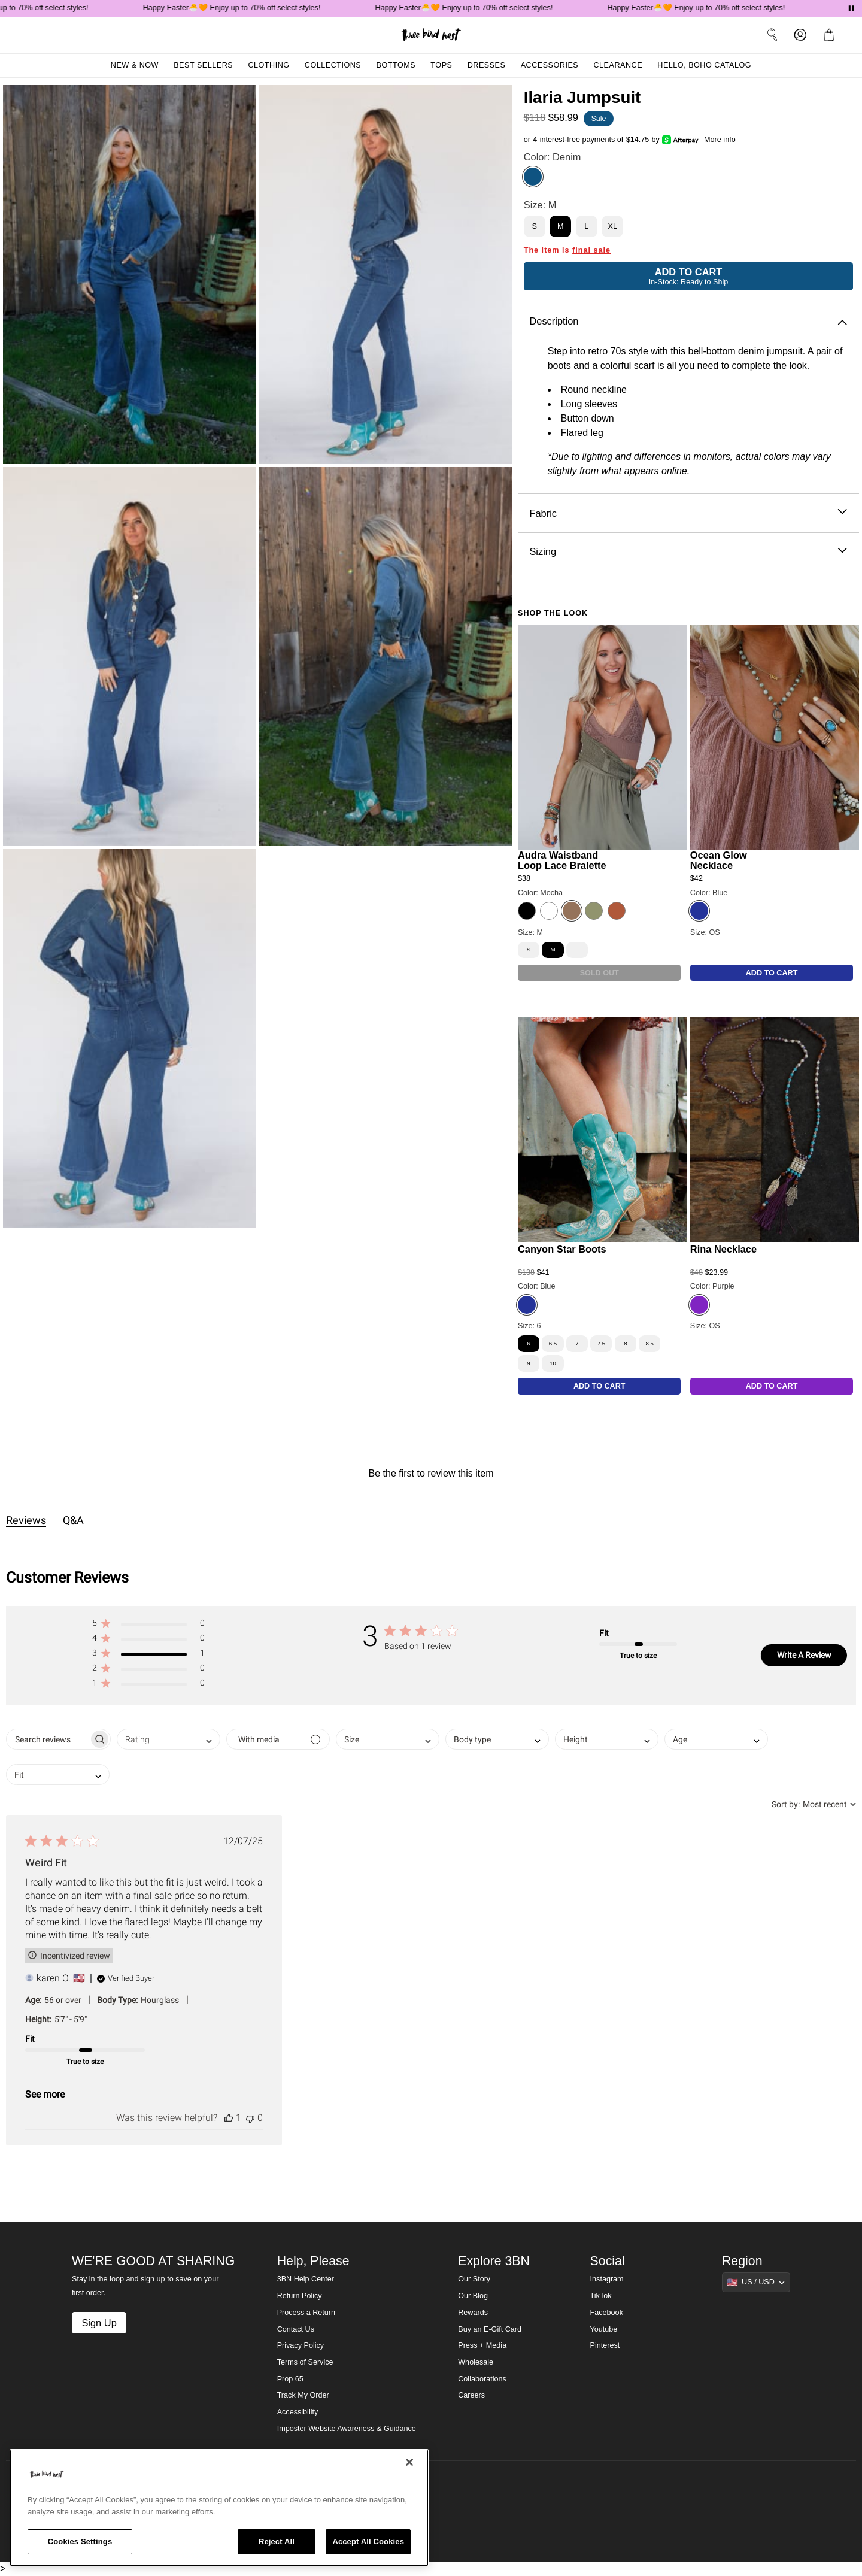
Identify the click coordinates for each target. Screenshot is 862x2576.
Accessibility (297, 2412)
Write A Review (804, 1655)
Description (688, 321)
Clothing (268, 65)
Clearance (617, 65)
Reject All (277, 2541)
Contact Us (295, 2329)
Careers (471, 2395)
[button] (148, 1625)
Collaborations (482, 2379)
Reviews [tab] (26, 1520)
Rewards (473, 2312)
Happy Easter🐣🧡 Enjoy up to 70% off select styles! (241, 8)
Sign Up (98, 2322)
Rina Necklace (723, 1249)
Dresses (487, 65)
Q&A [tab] (73, 1520)
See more (45, 2094)
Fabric (688, 513)
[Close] (409, 2462)
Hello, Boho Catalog (704, 65)
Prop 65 (290, 2379)
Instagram (607, 2279)
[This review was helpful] (228, 2117)
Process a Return (306, 2312)
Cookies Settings (80, 2541)
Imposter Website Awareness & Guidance (346, 2429)
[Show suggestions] (756, 2282)
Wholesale (475, 2362)
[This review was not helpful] (250, 2117)
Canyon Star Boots (562, 1249)
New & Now (135, 65)
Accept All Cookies (368, 2541)
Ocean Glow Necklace (718, 860)
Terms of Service (305, 2362)
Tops (441, 65)
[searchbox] (48, 1739)
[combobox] (168, 1739)
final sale (591, 250)
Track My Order (303, 2395)
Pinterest (605, 2345)
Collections (333, 65)
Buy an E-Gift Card (489, 2329)
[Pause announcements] (851, 8)
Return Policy (299, 2296)
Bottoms (396, 65)
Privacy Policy (300, 2345)
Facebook (606, 2312)
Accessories (550, 65)
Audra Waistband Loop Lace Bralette (562, 860)
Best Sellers (203, 65)
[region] (219, 2507)
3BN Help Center (305, 2279)
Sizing (688, 551)
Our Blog (473, 2296)
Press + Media (482, 2345)
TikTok (601, 2296)
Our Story (474, 2279)
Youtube (604, 2329)
